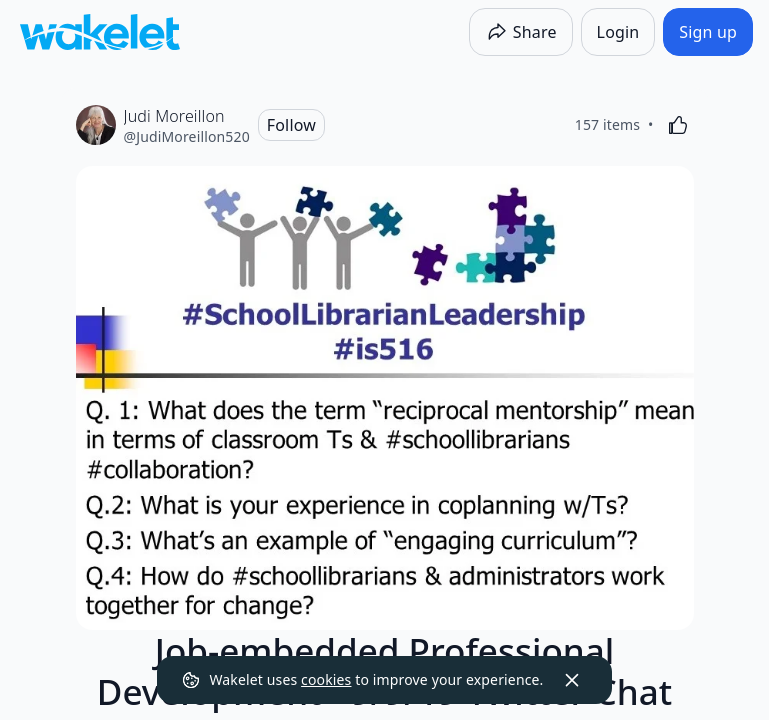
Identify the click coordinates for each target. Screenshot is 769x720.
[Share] (521, 32)
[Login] (618, 32)
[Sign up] (708, 32)
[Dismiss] (572, 680)
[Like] (678, 125)
